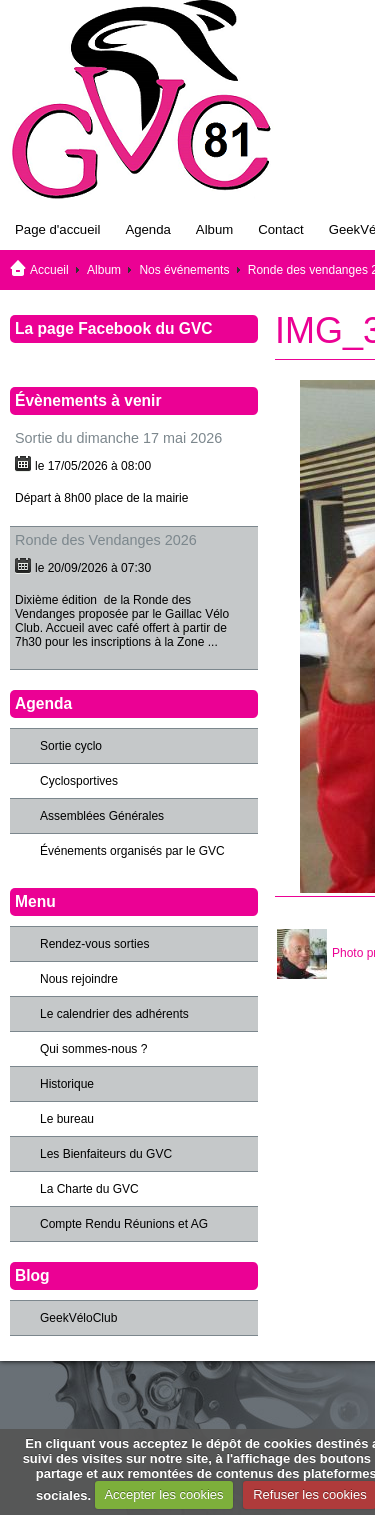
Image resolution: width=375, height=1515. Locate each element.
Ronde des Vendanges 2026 (106, 540)
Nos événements (184, 270)
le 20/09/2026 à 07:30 (93, 568)
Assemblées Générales (102, 816)
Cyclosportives (79, 781)
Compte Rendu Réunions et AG (124, 1224)
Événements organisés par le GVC (132, 851)
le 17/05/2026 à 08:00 (93, 466)
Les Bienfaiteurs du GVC (106, 1154)
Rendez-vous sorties (94, 944)
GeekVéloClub (78, 1318)
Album (214, 229)
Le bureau (67, 1119)
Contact (280, 229)
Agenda (147, 229)
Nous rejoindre (79, 979)
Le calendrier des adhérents (114, 1014)
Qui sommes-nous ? (93, 1049)
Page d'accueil (57, 229)
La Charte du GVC (89, 1189)
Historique (67, 1084)
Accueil (49, 270)
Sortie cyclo (71, 746)
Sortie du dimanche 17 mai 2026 (118, 438)
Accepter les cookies (163, 1494)
